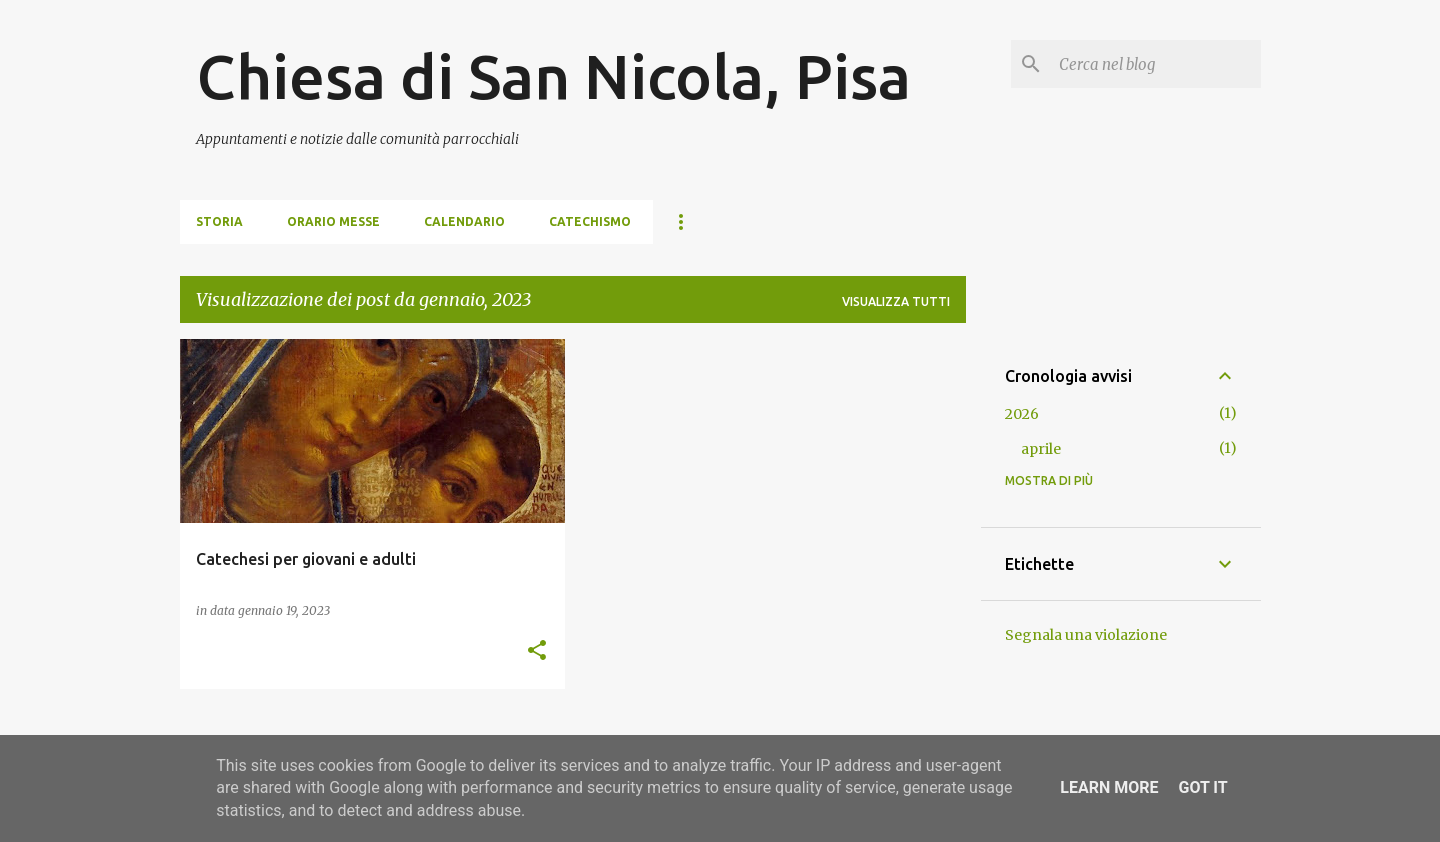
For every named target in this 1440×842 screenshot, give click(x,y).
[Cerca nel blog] (1156, 64)
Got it (1202, 787)
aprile (1041, 449)
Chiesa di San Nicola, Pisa (553, 76)
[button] (537, 651)
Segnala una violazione (1086, 635)
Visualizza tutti (896, 301)
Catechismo (590, 221)
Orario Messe (333, 221)
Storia (219, 221)
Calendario (464, 221)
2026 (1022, 414)
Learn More (1109, 787)
